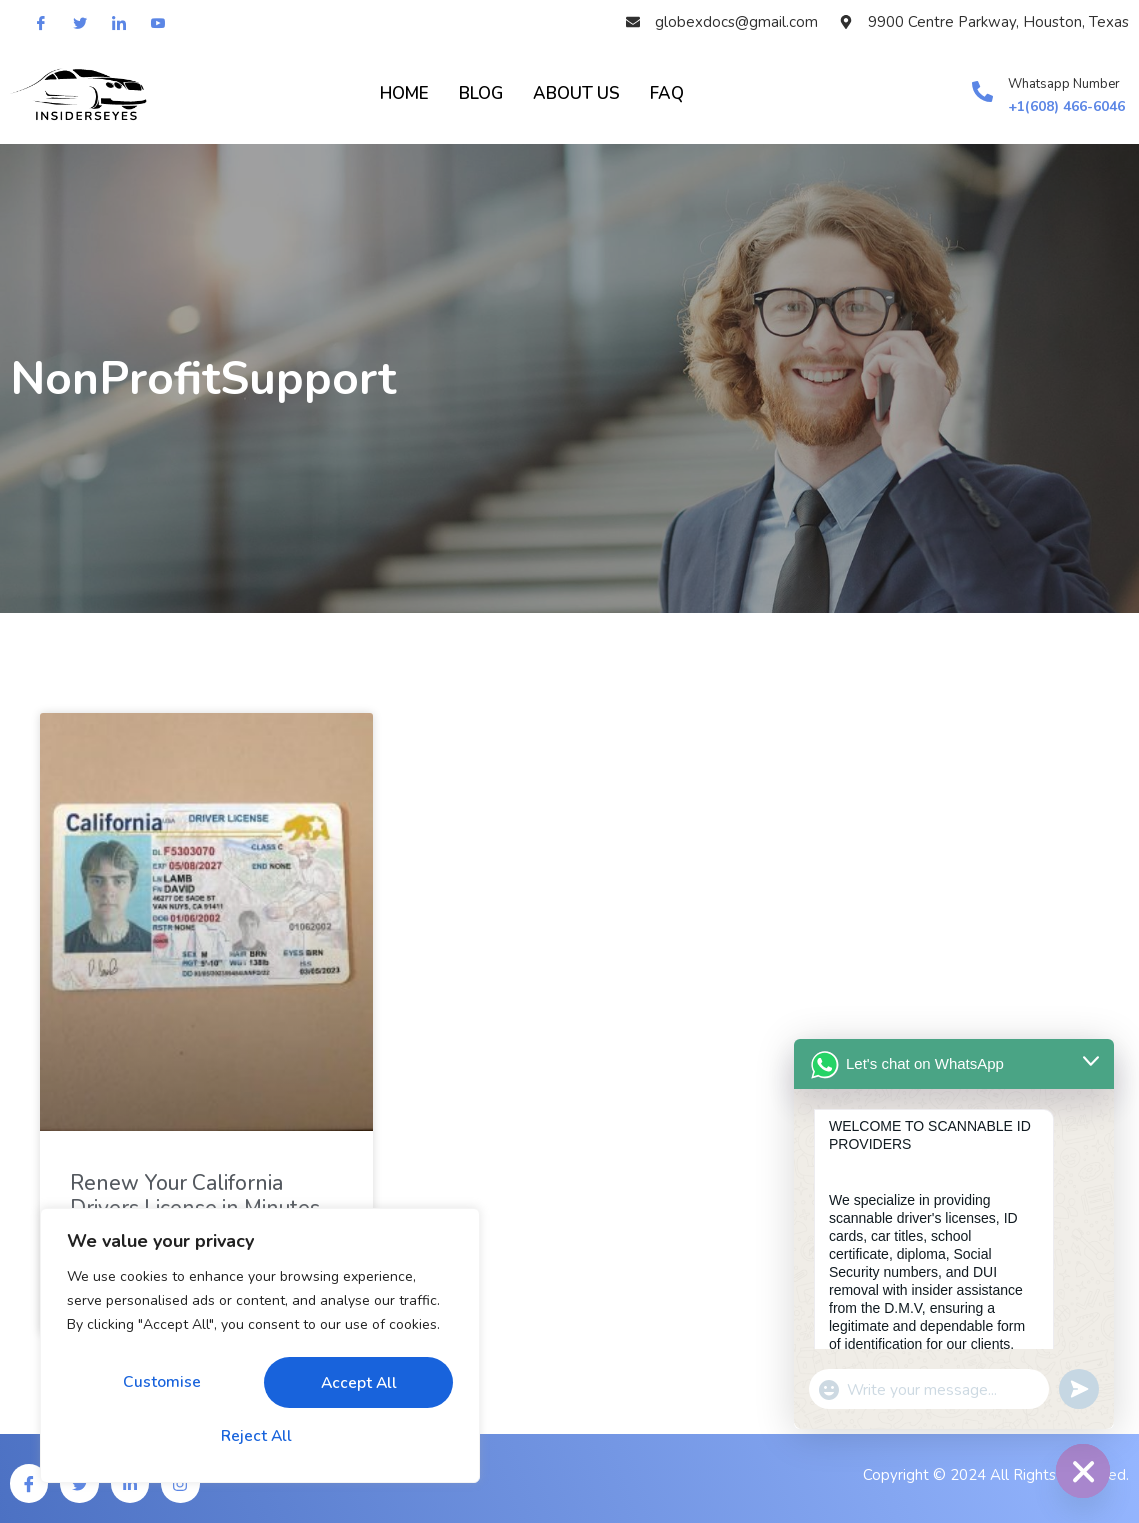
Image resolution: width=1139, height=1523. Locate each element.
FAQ (667, 93)
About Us (576, 93)
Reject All (353, 1384)
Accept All (260, 1436)
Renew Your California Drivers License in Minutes (195, 1195)
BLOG (481, 93)
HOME (404, 93)
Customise (161, 1384)
